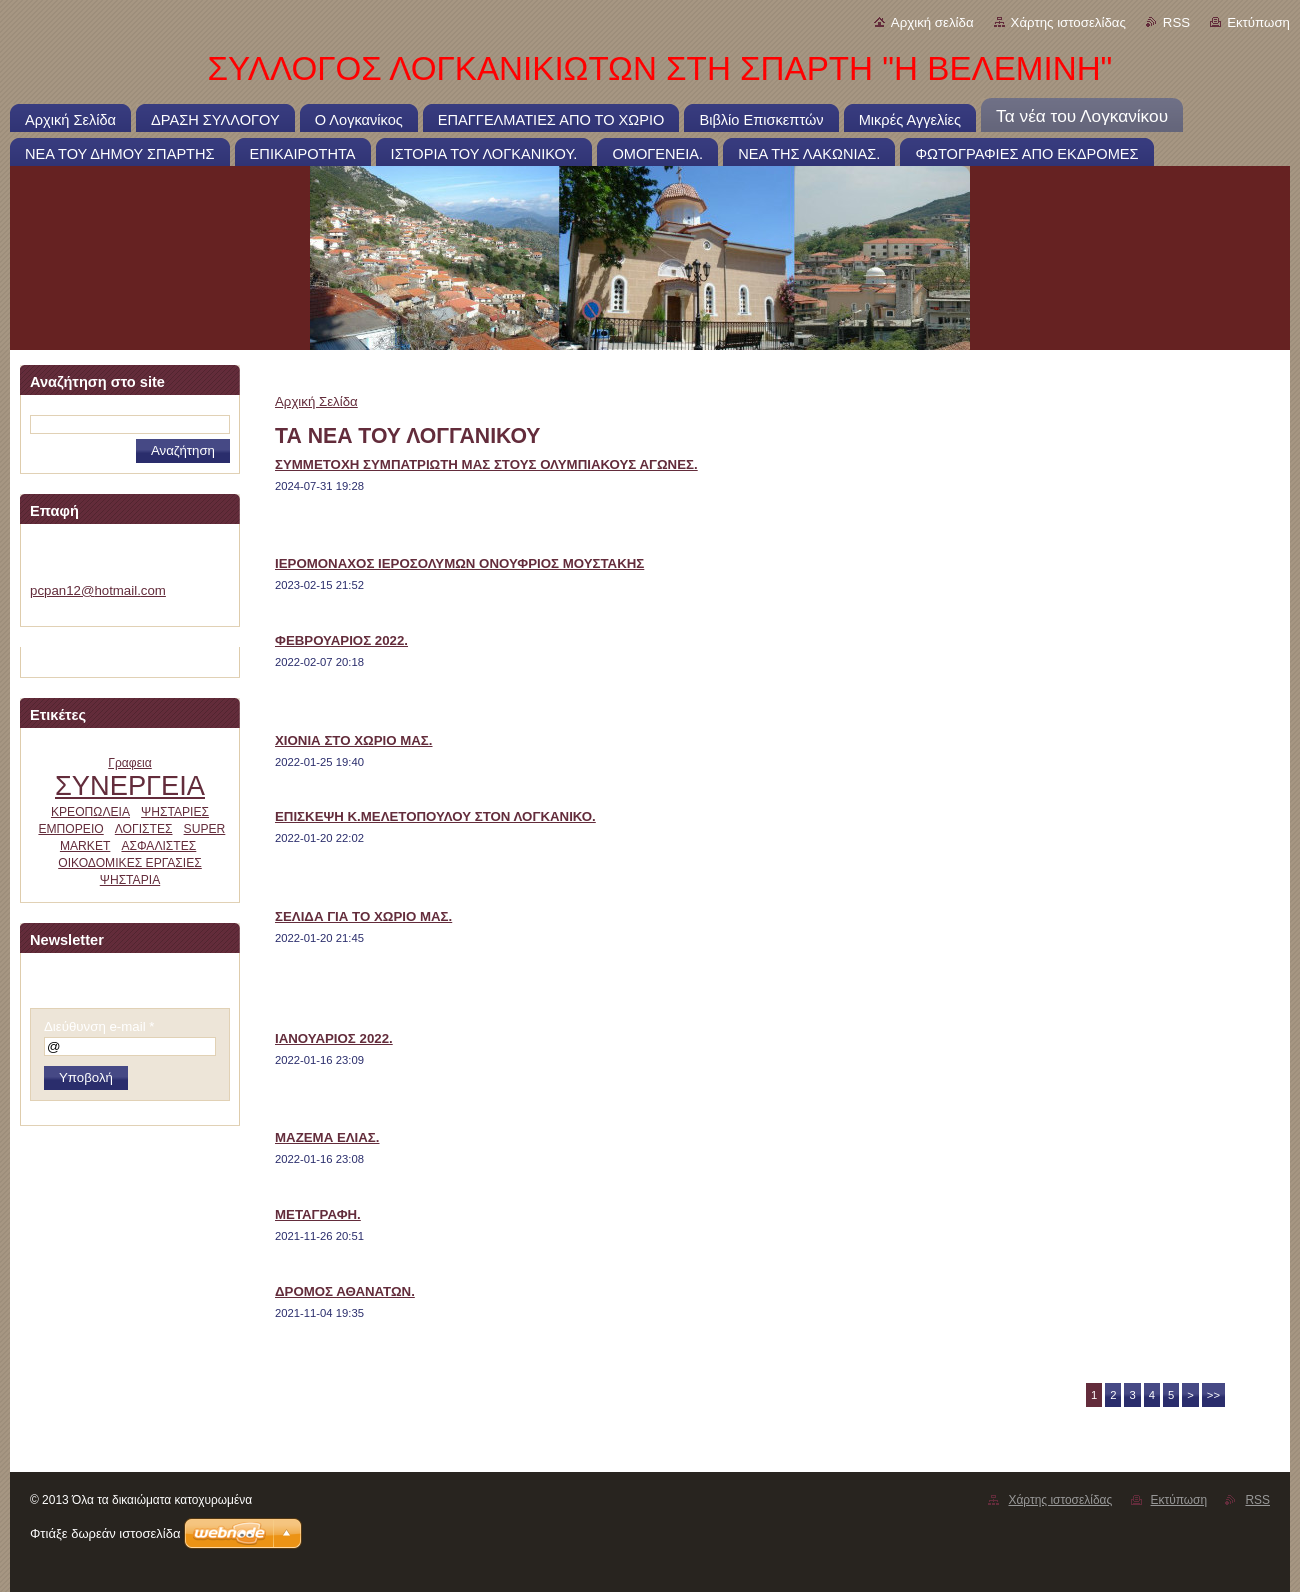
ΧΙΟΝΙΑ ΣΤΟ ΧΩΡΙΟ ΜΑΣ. (354, 740)
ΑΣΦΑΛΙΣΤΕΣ (158, 846)
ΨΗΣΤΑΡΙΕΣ (175, 812)
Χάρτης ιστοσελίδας (1068, 22)
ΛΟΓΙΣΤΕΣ (144, 829)
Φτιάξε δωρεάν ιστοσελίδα (105, 1533)
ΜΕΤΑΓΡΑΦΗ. (318, 1214)
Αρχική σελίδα (932, 22)
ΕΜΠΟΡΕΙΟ (70, 829)
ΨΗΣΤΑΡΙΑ (130, 880)
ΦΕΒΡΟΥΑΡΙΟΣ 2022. (341, 640)
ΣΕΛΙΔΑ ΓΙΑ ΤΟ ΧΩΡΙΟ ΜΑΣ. (363, 916)
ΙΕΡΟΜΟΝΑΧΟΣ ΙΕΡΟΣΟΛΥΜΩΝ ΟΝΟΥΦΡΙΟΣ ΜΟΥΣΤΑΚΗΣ (459, 563)
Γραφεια (130, 763)
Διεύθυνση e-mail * (99, 1026)
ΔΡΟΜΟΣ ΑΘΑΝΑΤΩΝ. (345, 1291)
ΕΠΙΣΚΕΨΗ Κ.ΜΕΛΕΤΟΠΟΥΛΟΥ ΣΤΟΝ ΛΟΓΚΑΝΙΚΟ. (435, 816)
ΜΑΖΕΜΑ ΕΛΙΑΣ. (327, 1137)
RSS (1176, 22)
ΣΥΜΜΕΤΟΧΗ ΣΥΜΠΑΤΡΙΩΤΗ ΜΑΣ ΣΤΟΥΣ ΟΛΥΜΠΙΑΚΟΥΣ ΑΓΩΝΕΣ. (486, 464)
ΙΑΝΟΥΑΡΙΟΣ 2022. (334, 1038)
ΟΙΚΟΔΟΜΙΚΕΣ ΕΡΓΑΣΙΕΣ (130, 863)
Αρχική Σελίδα (316, 401)
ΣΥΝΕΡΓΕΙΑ (130, 785)
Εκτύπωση (1258, 22)
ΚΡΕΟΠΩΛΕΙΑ (90, 812)
